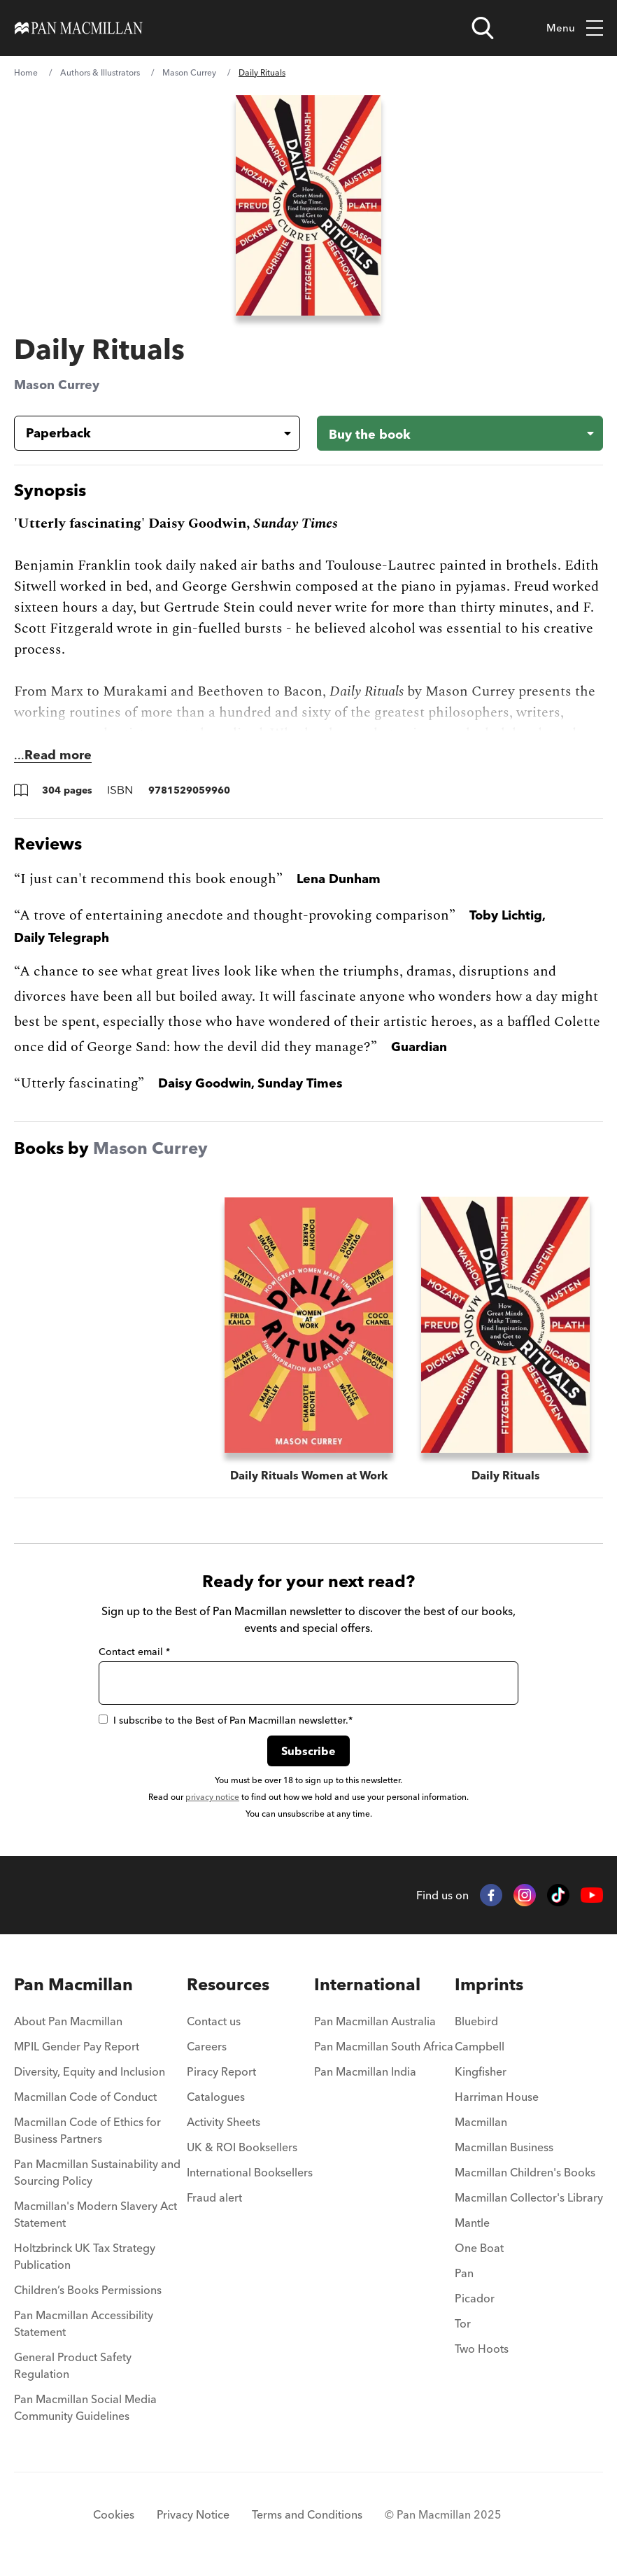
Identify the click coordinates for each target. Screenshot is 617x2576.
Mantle (472, 2223)
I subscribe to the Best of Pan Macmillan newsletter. (226, 1720)
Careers (207, 2046)
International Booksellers (250, 2172)
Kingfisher (480, 2071)
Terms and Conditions (307, 2514)
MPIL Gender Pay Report (76, 2046)
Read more (58, 755)
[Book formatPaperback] (146, 433)
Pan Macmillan (73, 1984)
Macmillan (481, 2122)
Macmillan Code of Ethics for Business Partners (87, 2130)
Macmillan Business (504, 2147)
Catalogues (216, 2097)
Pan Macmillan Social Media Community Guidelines (85, 2407)
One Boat (479, 2248)
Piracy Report (221, 2071)
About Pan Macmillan (68, 2021)
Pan (464, 2273)
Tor (463, 2323)
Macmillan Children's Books (525, 2172)
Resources (228, 1984)
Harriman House (497, 2097)
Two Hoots (482, 2349)
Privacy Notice (193, 2514)
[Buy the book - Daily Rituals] (460, 433)
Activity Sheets (223, 2122)
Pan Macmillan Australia (375, 2021)
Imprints (489, 1984)
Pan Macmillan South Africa (383, 2046)
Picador (475, 2298)
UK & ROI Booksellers (242, 2147)
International (367, 1984)
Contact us (214, 2021)
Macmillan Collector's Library (529, 2197)
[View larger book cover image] (308, 205)
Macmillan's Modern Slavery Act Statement (95, 2214)
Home (26, 72)
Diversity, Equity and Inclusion (89, 2071)
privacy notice (212, 1797)
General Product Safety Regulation (73, 2365)
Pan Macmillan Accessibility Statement (83, 2323)
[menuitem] (99, 2025)
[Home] (78, 28)
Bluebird (476, 2021)
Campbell (479, 2046)
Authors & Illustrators (100, 72)
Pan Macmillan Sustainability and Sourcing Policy (97, 2172)
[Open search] (482, 28)
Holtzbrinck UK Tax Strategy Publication (84, 2256)
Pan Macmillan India (365, 2071)
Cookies (113, 2514)
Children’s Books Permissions (88, 2290)
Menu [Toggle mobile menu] (574, 28)
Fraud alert (214, 2197)
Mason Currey (189, 72)
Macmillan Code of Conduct (85, 2097)
